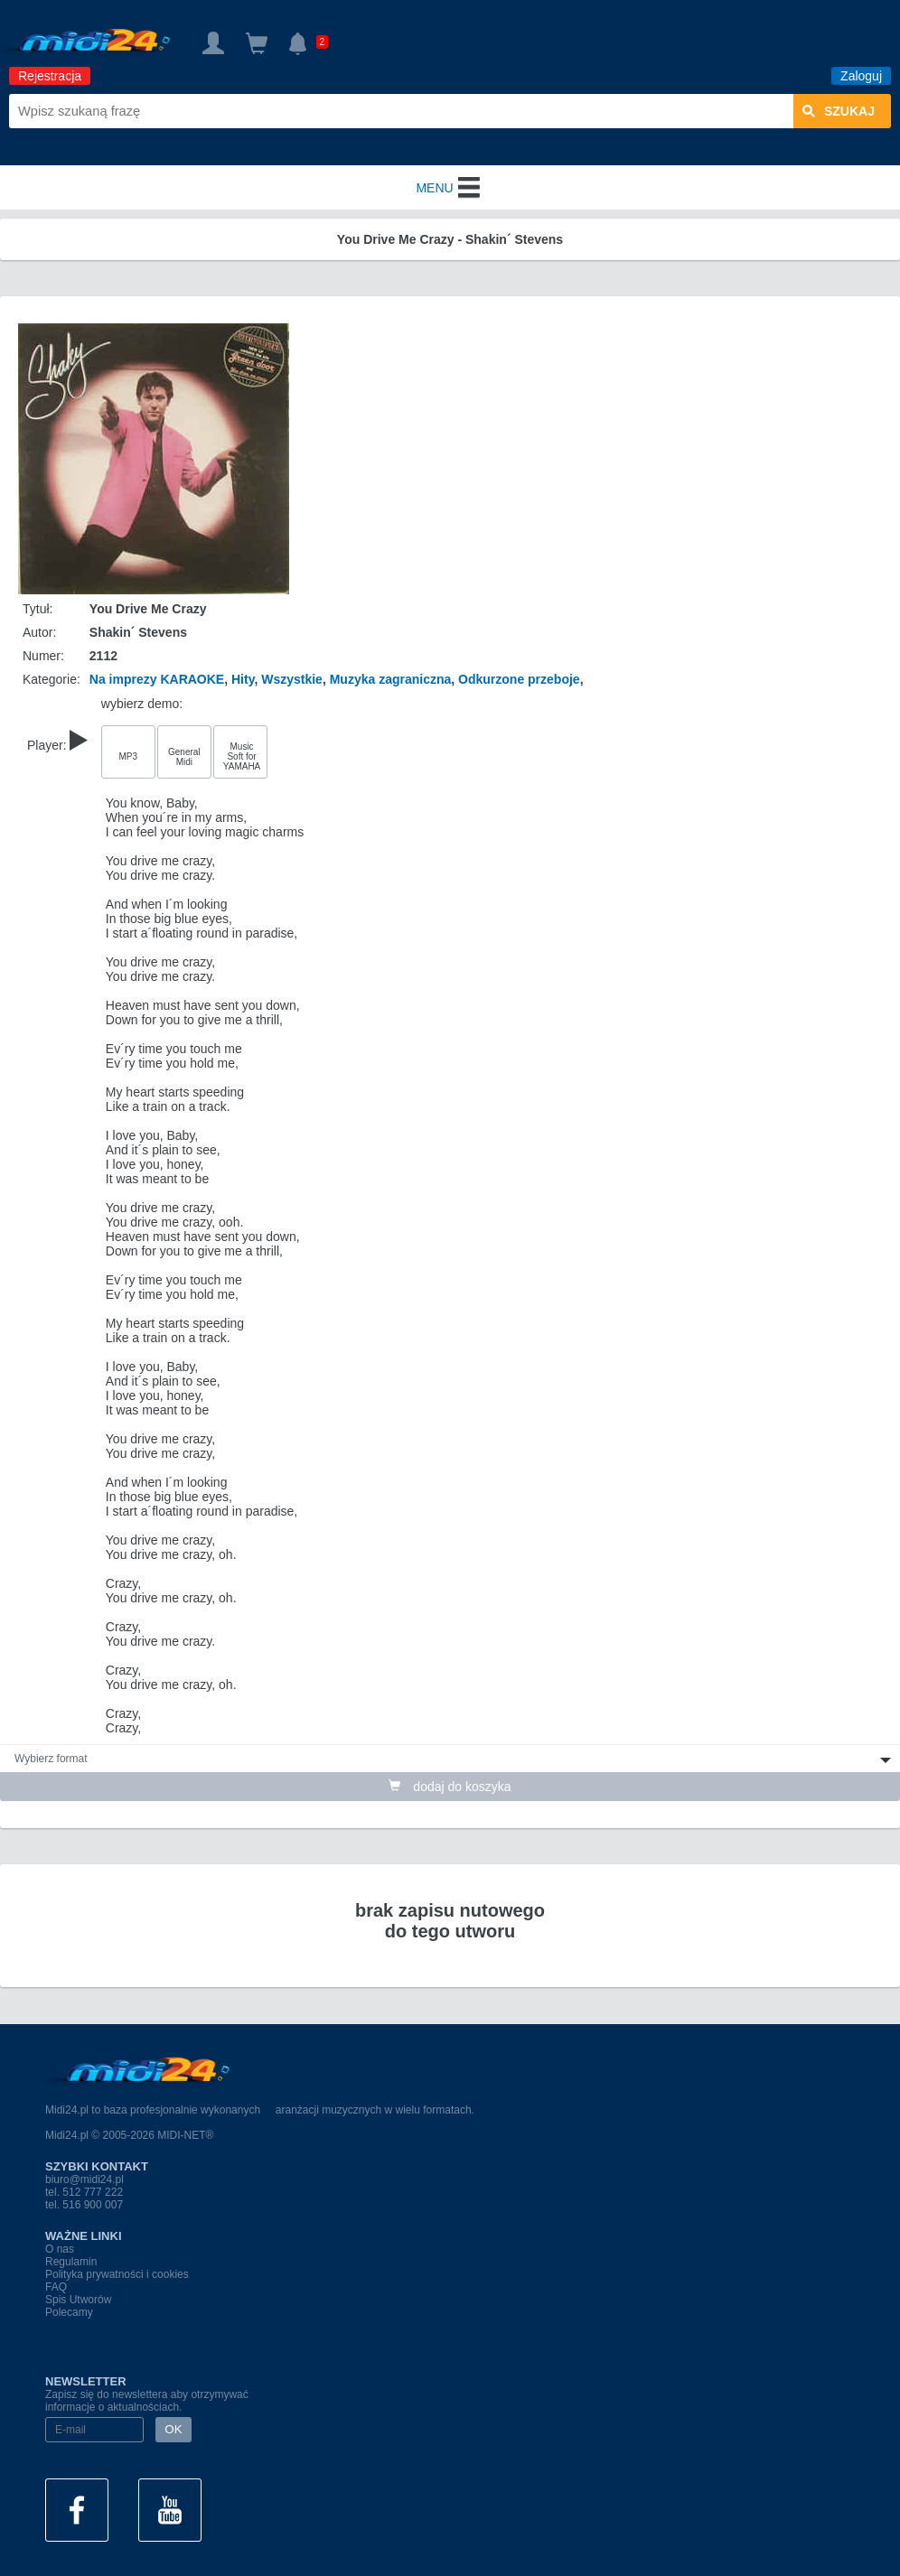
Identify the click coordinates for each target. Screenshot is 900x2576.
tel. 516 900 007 (84, 2204)
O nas (59, 2249)
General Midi (184, 757)
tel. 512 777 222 (84, 2192)
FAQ (56, 2287)
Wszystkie (292, 679)
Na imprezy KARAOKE (156, 679)
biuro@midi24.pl (84, 2179)
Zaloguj (861, 76)
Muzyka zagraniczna (391, 679)
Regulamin (71, 2261)
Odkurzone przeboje (519, 679)
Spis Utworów (78, 2299)
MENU (449, 187)
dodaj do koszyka (450, 1786)
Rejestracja (49, 76)
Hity (242, 679)
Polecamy (69, 2312)
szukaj (838, 111)
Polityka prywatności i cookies (117, 2274)
